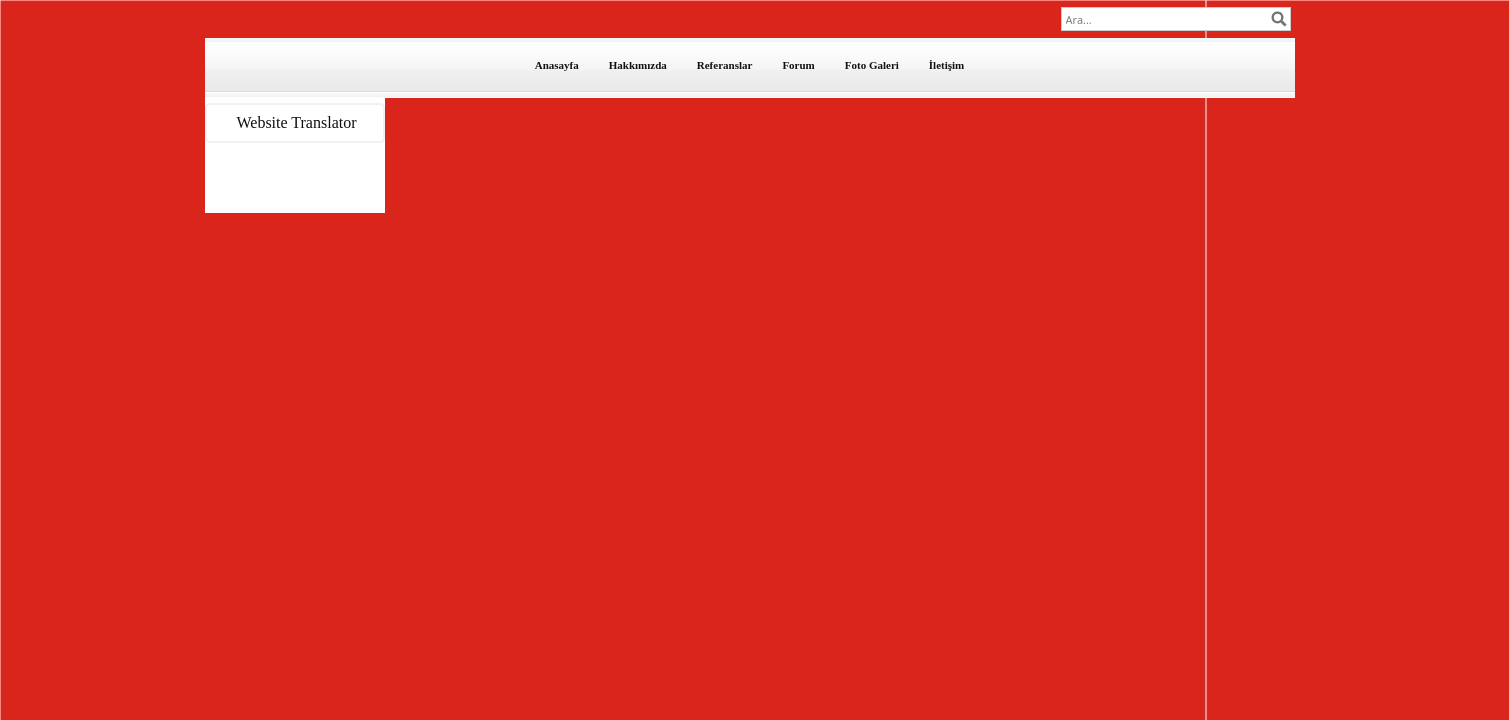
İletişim (946, 65)
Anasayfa (557, 65)
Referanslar (725, 65)
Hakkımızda (638, 65)
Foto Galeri (872, 65)
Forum (798, 65)
